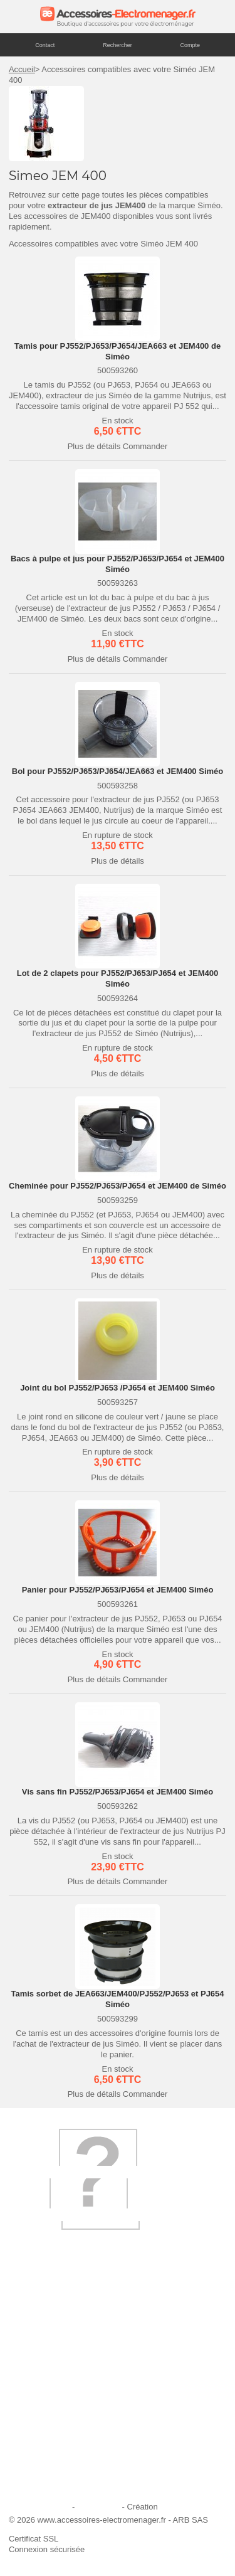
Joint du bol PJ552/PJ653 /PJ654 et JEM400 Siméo (117, 1387)
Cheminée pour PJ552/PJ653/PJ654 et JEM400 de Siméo (117, 1185)
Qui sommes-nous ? (52, 2333)
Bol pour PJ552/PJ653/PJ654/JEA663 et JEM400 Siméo (117, 771)
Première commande (54, 2383)
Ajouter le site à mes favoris (66, 2367)
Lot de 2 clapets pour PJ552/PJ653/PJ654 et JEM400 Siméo (118, 978)
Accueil (22, 69)
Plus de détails (94, 446)
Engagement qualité (52, 2434)
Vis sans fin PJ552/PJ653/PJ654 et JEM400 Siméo (117, 1791)
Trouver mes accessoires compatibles (84, 2484)
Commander (145, 446)
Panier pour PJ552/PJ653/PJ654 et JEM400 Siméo (118, 1589)
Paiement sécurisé (49, 2400)
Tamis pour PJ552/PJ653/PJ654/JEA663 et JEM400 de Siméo (117, 351)
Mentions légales (39, 2506)
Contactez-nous (44, 2468)
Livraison (32, 2350)
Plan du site (98, 2506)
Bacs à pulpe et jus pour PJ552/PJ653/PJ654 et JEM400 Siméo (117, 564)
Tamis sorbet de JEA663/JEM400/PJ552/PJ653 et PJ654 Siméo (117, 1999)
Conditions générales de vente (71, 2451)
